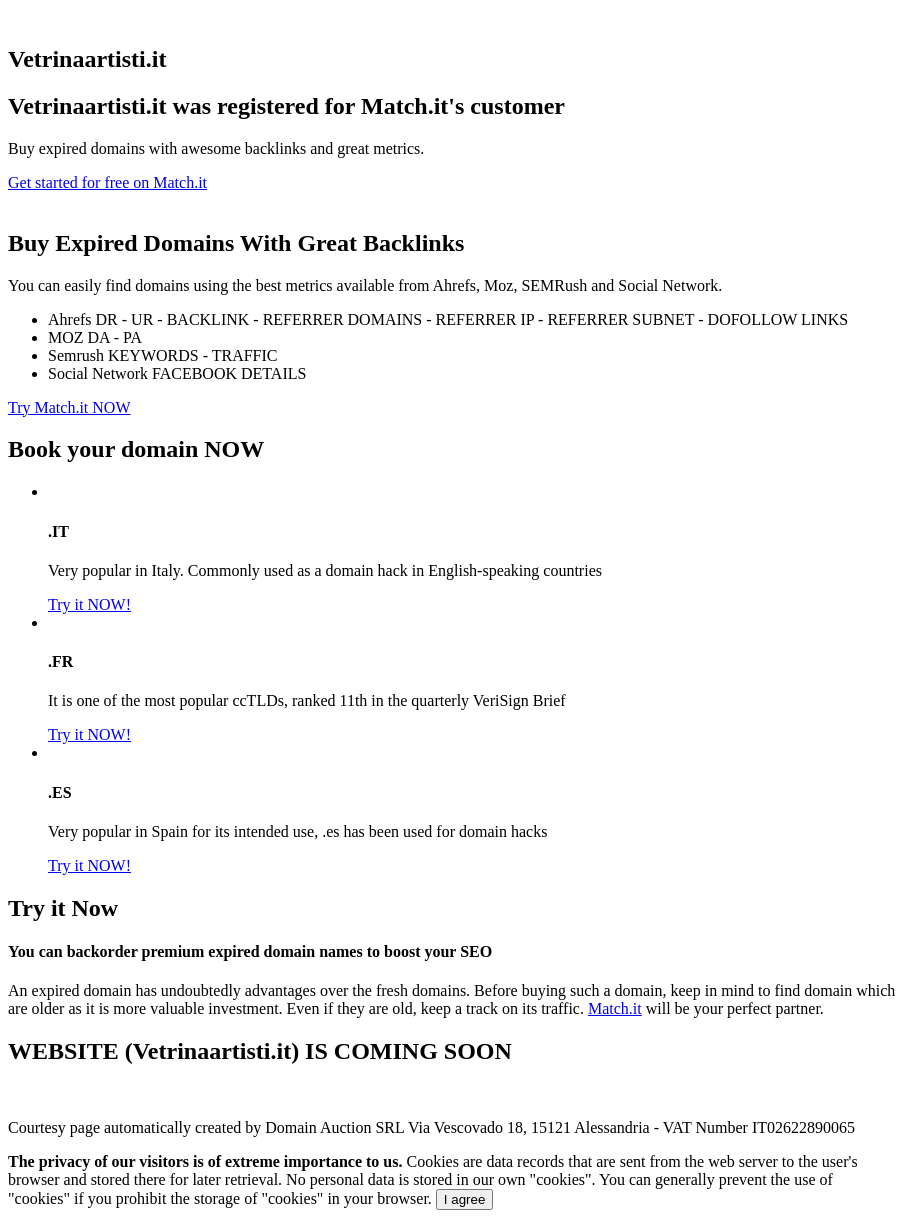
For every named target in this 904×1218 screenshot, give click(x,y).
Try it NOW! (89, 604)
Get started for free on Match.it (107, 182)
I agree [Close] (465, 1199)
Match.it (615, 1008)
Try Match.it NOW (69, 407)
